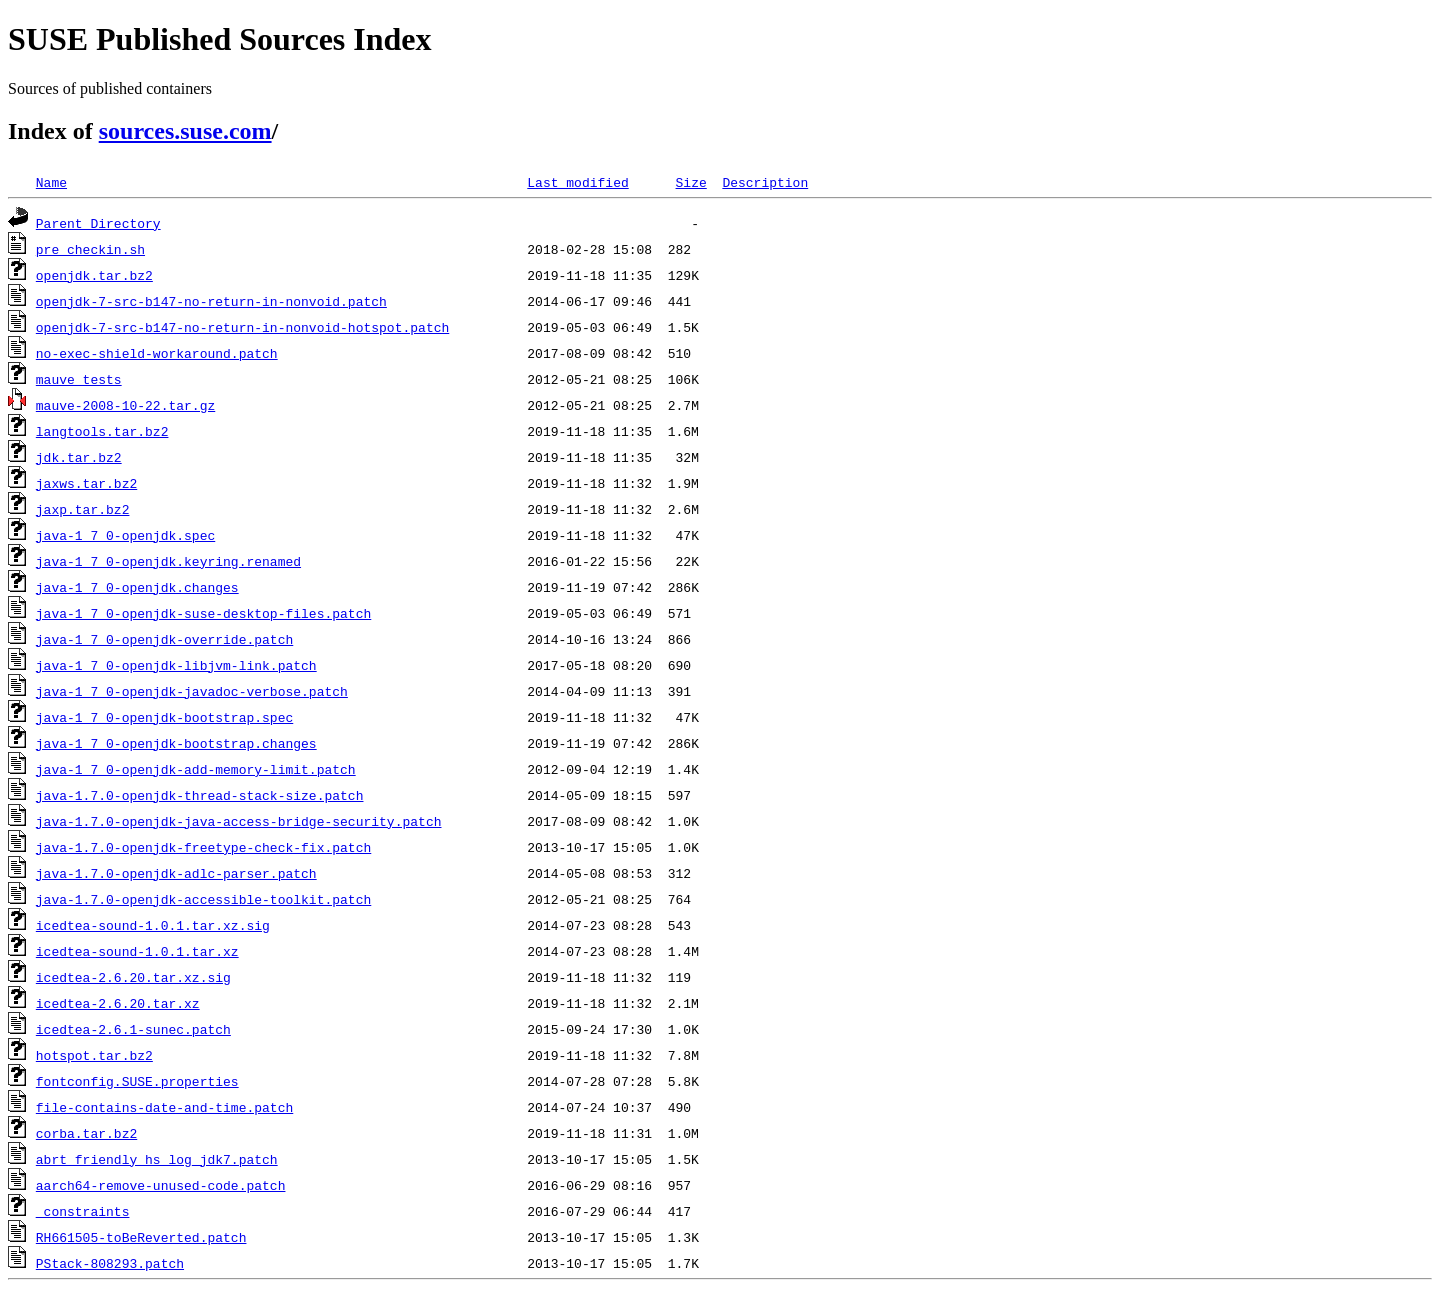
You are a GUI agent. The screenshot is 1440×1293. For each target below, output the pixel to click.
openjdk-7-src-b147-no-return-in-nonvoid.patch (211, 301)
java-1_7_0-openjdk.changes (137, 587)
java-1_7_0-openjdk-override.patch (164, 639)
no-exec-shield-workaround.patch (157, 353)
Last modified (577, 182)
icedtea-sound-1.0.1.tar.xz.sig (153, 925)
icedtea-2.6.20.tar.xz (118, 1003)
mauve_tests (79, 379)
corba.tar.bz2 (86, 1133)
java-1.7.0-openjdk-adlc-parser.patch (176, 873)
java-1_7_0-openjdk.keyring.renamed (168, 561)
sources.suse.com (185, 131)
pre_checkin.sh (90, 249)
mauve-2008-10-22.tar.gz (125, 405)
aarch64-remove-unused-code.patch (161, 1185)
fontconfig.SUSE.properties (137, 1081)
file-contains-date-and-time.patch (164, 1107)
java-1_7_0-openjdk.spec (125, 535)
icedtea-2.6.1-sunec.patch (133, 1029)
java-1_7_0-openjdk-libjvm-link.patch (176, 665)
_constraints (83, 1211)
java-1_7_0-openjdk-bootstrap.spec (164, 717)
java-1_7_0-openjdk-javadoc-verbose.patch (192, 691)
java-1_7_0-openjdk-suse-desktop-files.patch (203, 613)
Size (690, 182)
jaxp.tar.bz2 (83, 509)
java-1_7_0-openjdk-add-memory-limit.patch (196, 769)
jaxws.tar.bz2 (86, 483)
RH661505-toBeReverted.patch (141, 1237)
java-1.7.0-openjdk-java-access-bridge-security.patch (239, 821)
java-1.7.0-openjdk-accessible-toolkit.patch (203, 899)
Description (765, 182)
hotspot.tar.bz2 (94, 1055)
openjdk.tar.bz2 (94, 275)
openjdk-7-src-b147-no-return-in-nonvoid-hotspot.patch (242, 327)
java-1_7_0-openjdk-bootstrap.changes (176, 743)
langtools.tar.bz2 (102, 431)
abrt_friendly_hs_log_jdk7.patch (157, 1159)
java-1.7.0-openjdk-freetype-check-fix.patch (203, 847)
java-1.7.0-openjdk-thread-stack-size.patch (200, 795)
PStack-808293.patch (110, 1263)
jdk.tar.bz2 (79, 457)
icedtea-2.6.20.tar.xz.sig (133, 977)
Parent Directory (98, 223)
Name (51, 182)
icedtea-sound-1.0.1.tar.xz (137, 951)
